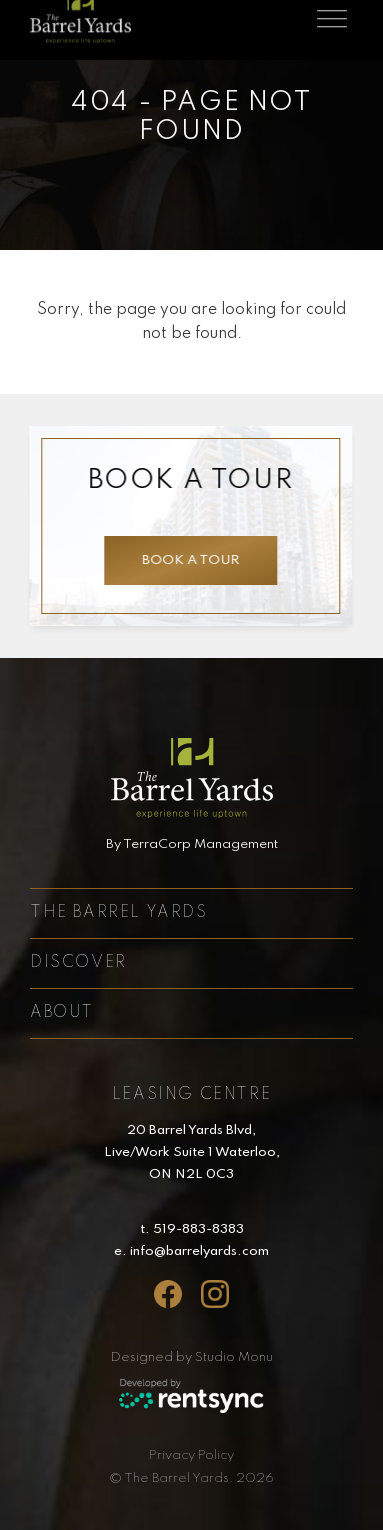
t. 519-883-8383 (192, 1229)
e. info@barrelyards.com (191, 1251)
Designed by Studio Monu (192, 1357)
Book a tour (190, 560)
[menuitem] (192, 1456)
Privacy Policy (191, 1455)
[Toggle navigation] (332, 18)
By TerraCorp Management (192, 844)
